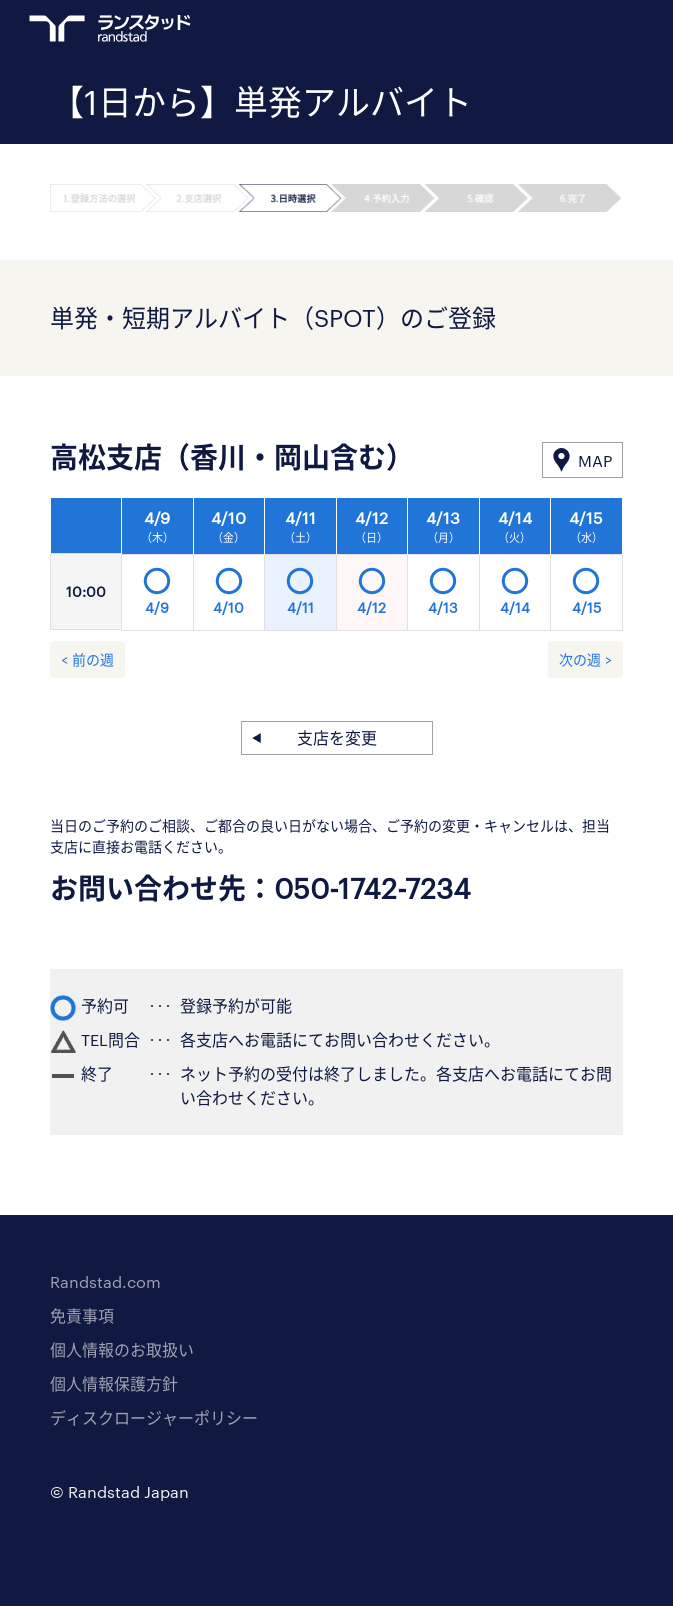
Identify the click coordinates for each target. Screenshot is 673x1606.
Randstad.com (105, 1281)
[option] (372, 570)
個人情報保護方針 (114, 1383)
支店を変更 (337, 737)
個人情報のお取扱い (122, 1349)
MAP (595, 460)
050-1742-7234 (372, 888)
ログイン (574, 31)
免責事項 (82, 1315)
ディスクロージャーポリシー (154, 1417)
